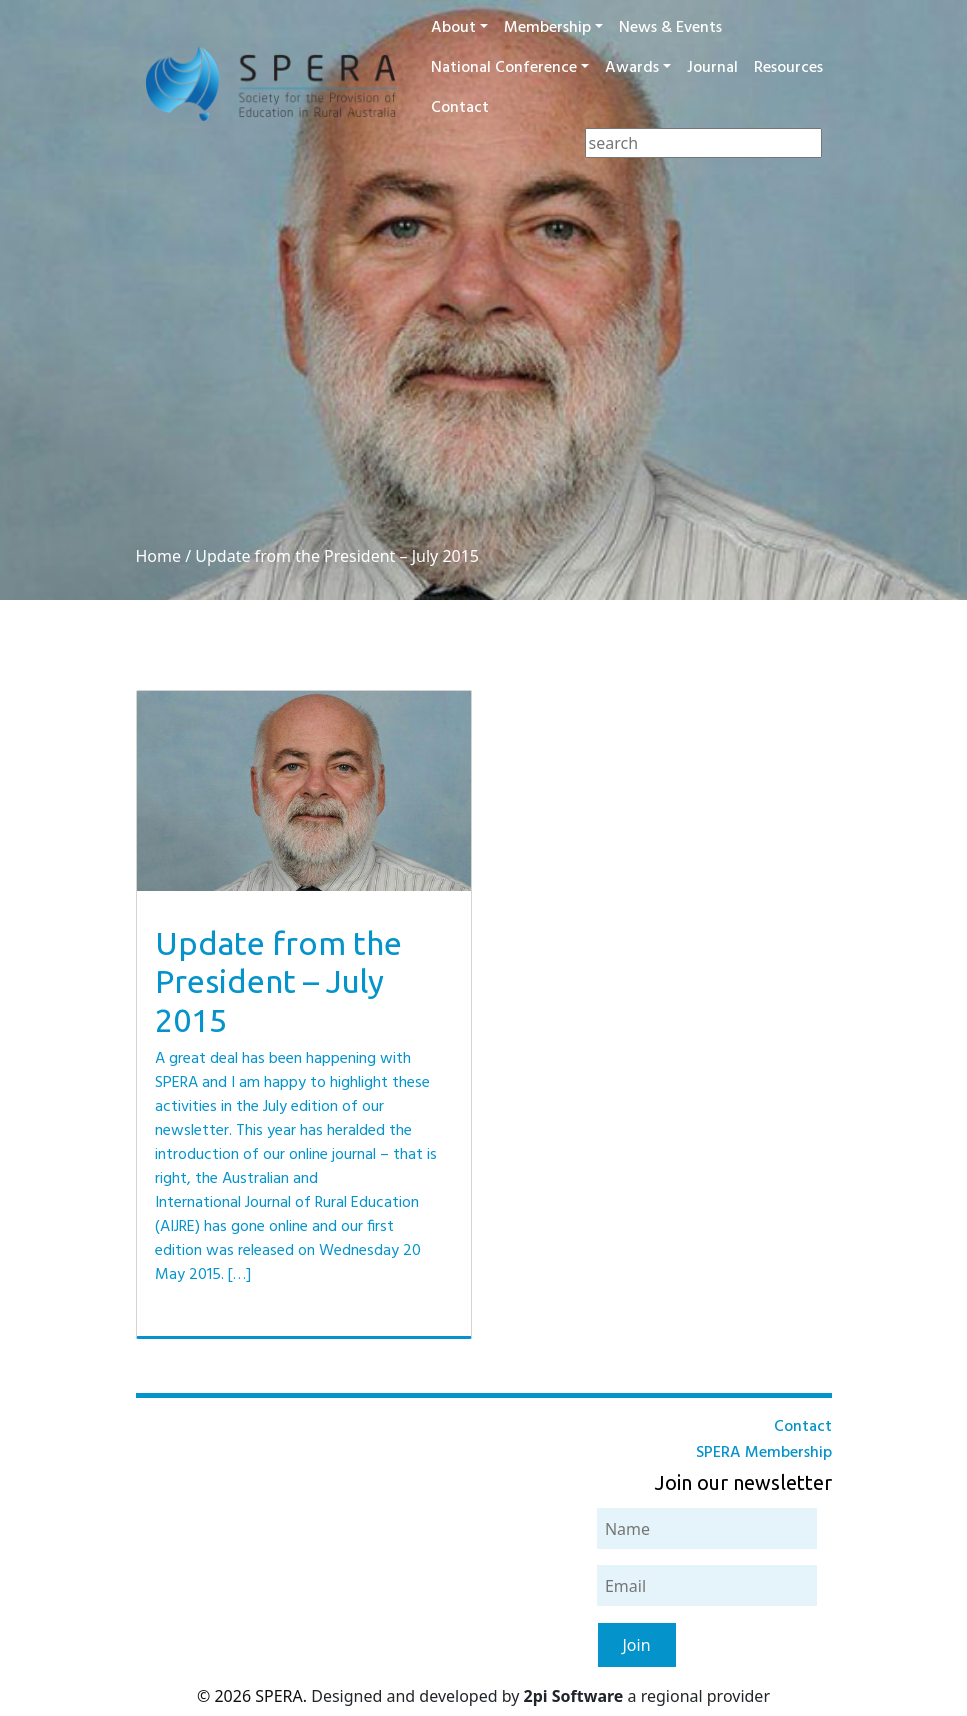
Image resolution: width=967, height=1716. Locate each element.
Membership (547, 28)
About (453, 28)
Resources (788, 68)
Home (159, 556)
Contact (460, 108)
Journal (712, 68)
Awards (632, 68)
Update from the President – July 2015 (337, 556)
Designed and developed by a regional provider (540, 1696)
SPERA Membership (764, 1453)
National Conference (504, 68)
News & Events (670, 28)
